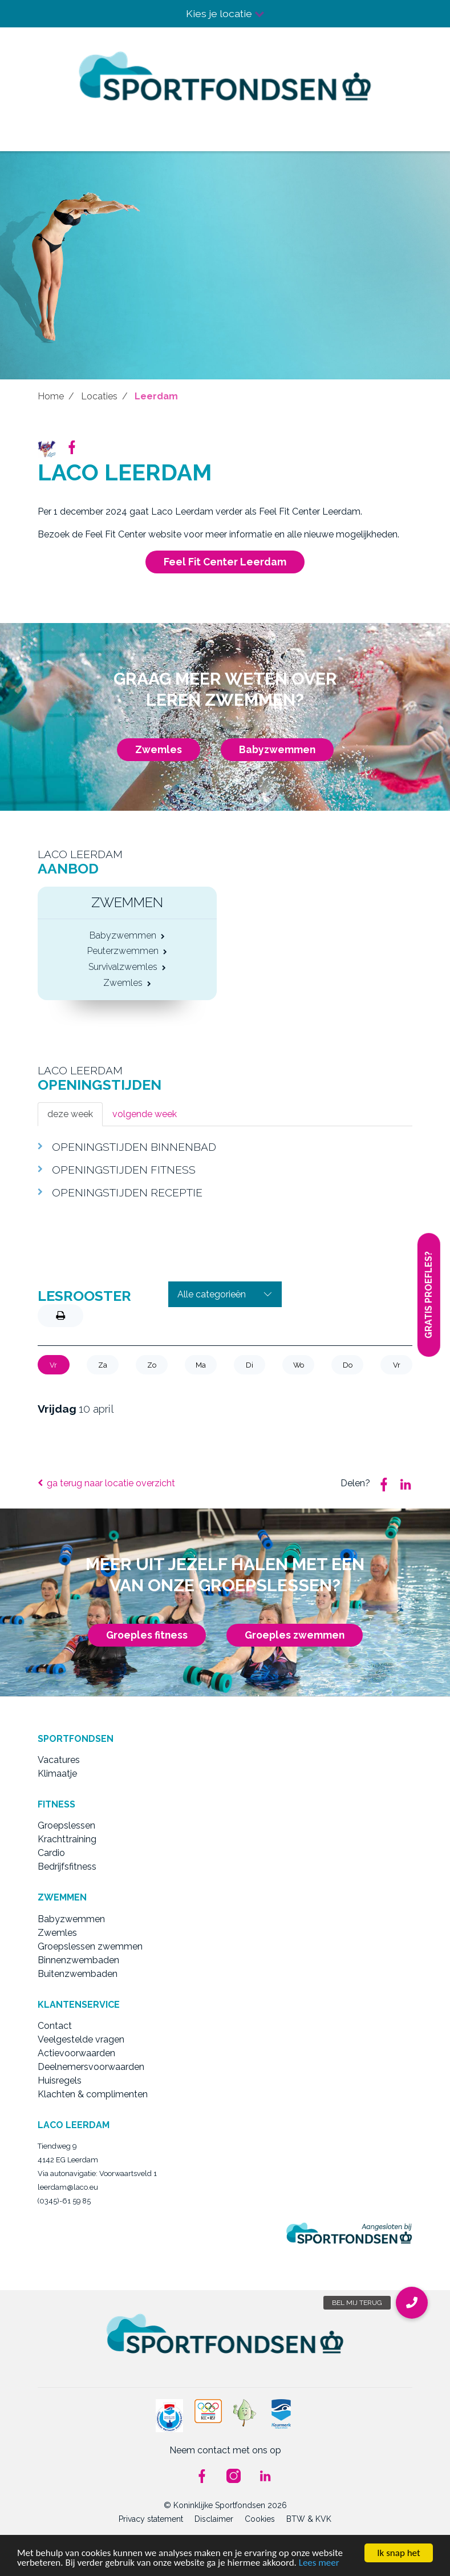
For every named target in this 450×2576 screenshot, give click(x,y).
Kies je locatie (225, 13)
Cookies (260, 2519)
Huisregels (60, 2080)
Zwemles (158, 749)
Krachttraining (67, 1839)
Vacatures (59, 1759)
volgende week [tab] (144, 1114)
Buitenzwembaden (77, 1973)
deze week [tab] (70, 1114)
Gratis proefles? (428, 1294)
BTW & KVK (308, 2519)
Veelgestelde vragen (81, 2039)
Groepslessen (66, 1825)
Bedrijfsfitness (67, 1866)
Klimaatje (57, 1773)
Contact (55, 2025)
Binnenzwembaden (78, 1960)
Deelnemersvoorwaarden (91, 2066)
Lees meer (319, 2563)
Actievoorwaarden (76, 2053)
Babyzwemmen (277, 749)
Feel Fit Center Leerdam (225, 562)
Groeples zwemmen (294, 1635)
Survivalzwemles (127, 968)
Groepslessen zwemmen (90, 1946)
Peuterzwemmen (127, 952)
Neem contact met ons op (225, 2450)
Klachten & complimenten (93, 2094)
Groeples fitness (147, 1635)
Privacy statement (151, 2519)
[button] (412, 2303)
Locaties (99, 396)
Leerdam (156, 396)
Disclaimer (213, 2519)
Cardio (51, 1852)
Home (51, 396)
